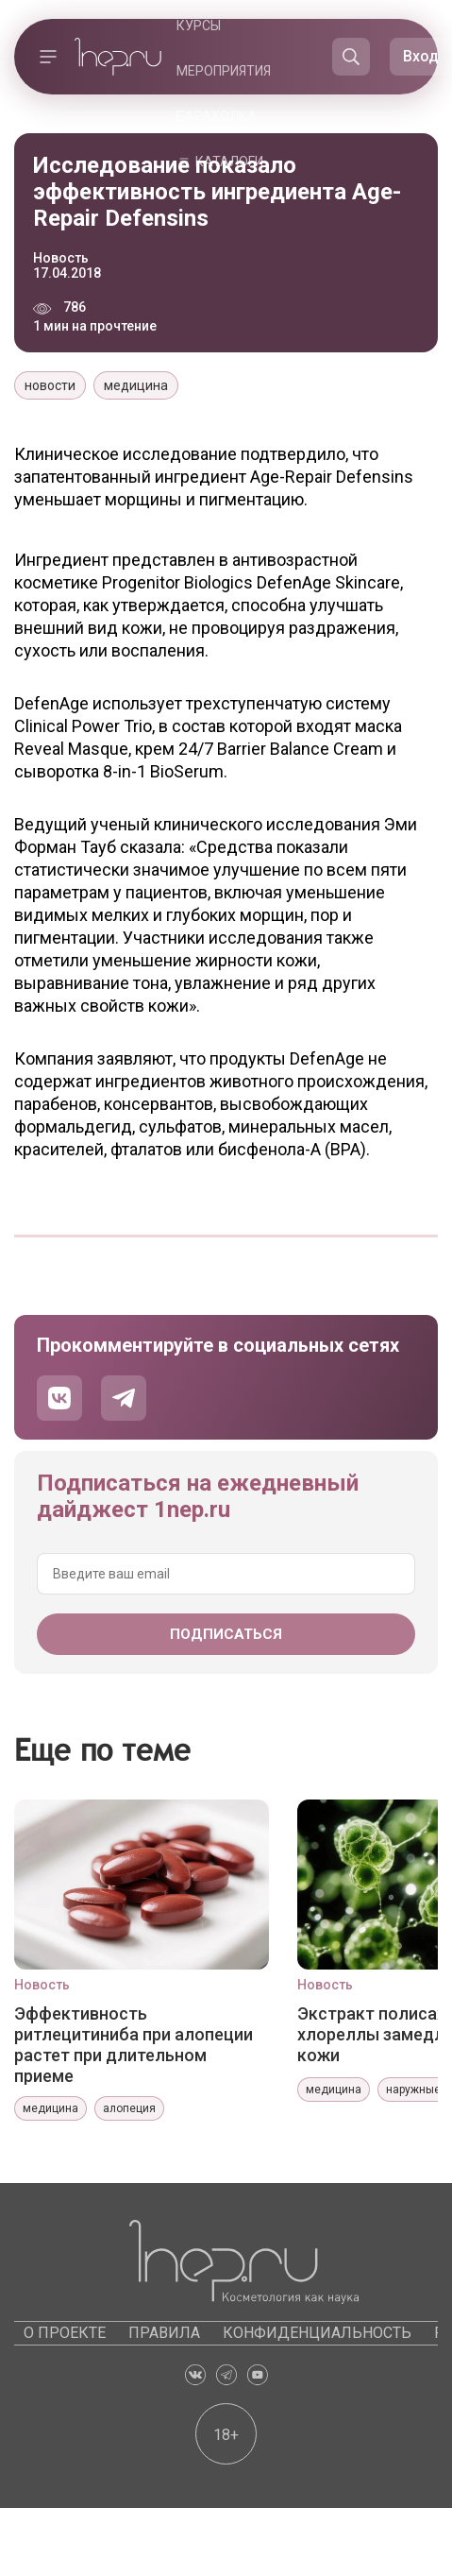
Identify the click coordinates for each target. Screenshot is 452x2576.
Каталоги (229, 161)
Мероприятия (223, 70)
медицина (136, 385)
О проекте (65, 2333)
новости (50, 385)
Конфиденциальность (317, 2333)
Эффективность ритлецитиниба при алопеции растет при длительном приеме (133, 2044)
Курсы (198, 25)
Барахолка (216, 116)
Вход (421, 56)
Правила (164, 2333)
